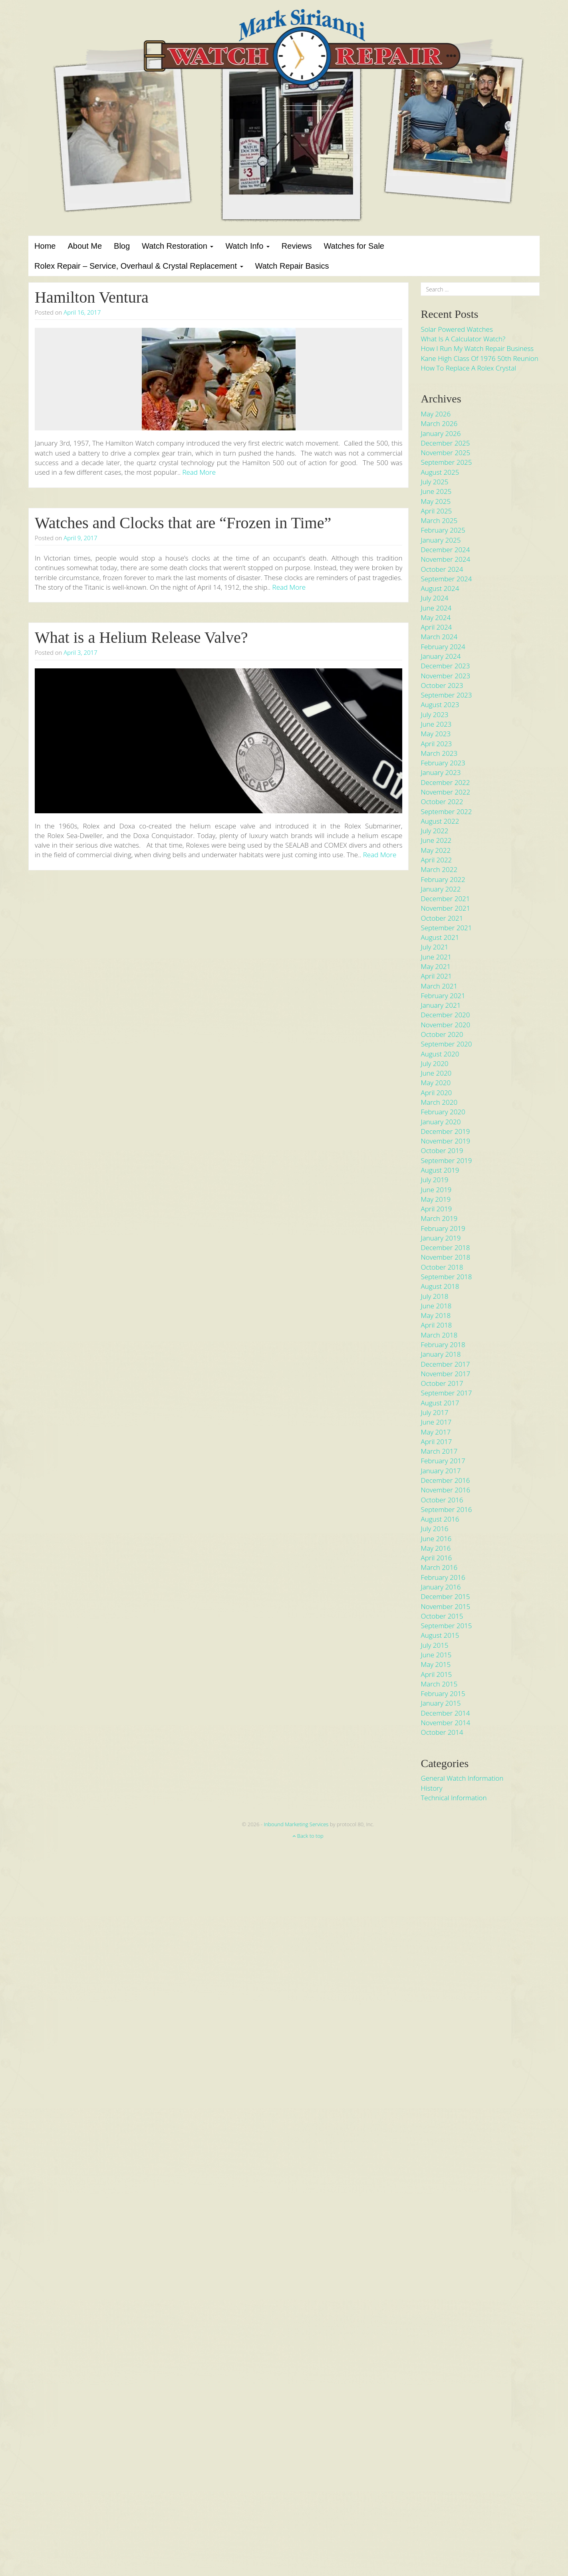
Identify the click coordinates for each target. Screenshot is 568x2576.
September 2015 (446, 1625)
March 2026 (439, 423)
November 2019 (445, 1140)
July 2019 (434, 1179)
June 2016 (436, 1538)
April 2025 (436, 510)
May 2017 (436, 1432)
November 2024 (445, 559)
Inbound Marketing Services (296, 1824)
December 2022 (445, 782)
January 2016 (441, 1586)
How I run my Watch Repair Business (477, 348)
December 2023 (445, 665)
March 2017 (439, 1451)
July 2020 (434, 1063)
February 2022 (443, 879)
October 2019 (442, 1150)
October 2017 (442, 1383)
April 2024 (436, 627)
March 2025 (439, 520)
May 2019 (436, 1199)
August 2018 (440, 1286)
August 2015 (440, 1635)
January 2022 (441, 889)
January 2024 (441, 656)
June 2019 (436, 1189)
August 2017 (440, 1402)
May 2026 (436, 413)
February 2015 (443, 1693)
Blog (122, 246)
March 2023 (439, 753)
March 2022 (439, 869)
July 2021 (434, 946)
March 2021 (439, 986)
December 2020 (445, 1014)
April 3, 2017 (80, 652)
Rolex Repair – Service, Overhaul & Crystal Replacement (138, 266)
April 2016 (436, 1557)
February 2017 (443, 1460)
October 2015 (442, 1616)
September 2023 (446, 694)
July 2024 (434, 597)
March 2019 (439, 1218)
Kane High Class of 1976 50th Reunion (479, 358)
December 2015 (445, 1596)
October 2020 (442, 1034)
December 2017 (445, 1364)
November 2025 (445, 452)
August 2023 (440, 704)
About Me (85, 246)
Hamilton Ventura (92, 297)
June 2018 (436, 1305)
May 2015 (436, 1664)
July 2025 (434, 481)
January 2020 (441, 1121)
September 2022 (446, 811)
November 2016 (445, 1489)
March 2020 (439, 1102)
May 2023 (436, 733)
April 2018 (436, 1325)
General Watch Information (462, 1778)
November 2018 (445, 1257)
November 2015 (445, 1606)
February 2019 (443, 1228)
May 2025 (436, 501)
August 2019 (440, 1170)
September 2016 (446, 1509)
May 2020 (436, 1082)
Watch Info (247, 246)
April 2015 (436, 1674)
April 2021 (436, 976)
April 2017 (436, 1441)
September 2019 (446, 1160)
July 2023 (434, 714)
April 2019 (436, 1208)
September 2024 (446, 578)
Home (45, 246)
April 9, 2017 (80, 538)
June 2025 (436, 491)
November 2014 (445, 1722)
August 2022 (440, 821)
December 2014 (445, 1713)
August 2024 (440, 588)
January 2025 (441, 540)
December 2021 (445, 898)
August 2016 (440, 1519)
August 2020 (440, 1053)
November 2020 (445, 1024)
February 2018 (443, 1344)
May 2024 (436, 617)
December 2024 (445, 549)
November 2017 (445, 1373)
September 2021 (446, 927)
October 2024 (442, 569)
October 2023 (442, 685)
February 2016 (443, 1577)
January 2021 (441, 1005)
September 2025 (446, 462)
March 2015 (439, 1683)
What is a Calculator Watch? (463, 338)
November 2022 (445, 792)
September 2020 (446, 1043)
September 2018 (446, 1276)
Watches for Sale (354, 246)
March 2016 (439, 1567)
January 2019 (441, 1237)
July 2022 (434, 830)
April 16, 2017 (82, 312)
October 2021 (442, 918)
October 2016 (442, 1499)
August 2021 (440, 937)
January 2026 (441, 433)
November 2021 (445, 908)
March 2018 (439, 1335)
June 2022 (436, 840)
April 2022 (436, 859)
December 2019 (445, 1131)
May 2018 (436, 1315)
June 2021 (436, 956)
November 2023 (445, 675)
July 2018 (434, 1296)
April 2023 (436, 743)
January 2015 (441, 1703)
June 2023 (436, 724)
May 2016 (436, 1548)
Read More (199, 472)
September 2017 (446, 1392)
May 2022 (436, 850)
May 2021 (436, 966)
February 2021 (443, 995)
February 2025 (443, 530)
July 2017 (434, 1412)
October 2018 (442, 1267)
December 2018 (445, 1247)
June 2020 (436, 1073)
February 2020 (443, 1111)
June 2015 (436, 1654)
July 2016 (434, 1528)
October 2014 (442, 1732)
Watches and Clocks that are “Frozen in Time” (183, 523)
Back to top (307, 1835)
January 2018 (441, 1354)
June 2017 (436, 1422)
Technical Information (454, 1797)
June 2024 (436, 607)
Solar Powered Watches (457, 329)
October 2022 (442, 801)
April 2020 (436, 1092)
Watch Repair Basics (292, 266)
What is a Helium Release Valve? (141, 637)
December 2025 (445, 443)
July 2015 (434, 1645)
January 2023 (441, 772)
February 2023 (443, 762)
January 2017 (441, 1470)
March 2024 (439, 636)
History (431, 1788)
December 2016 (445, 1480)
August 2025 (440, 472)
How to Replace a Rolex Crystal (468, 368)
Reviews (297, 246)
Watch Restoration (177, 246)
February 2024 (443, 646)
